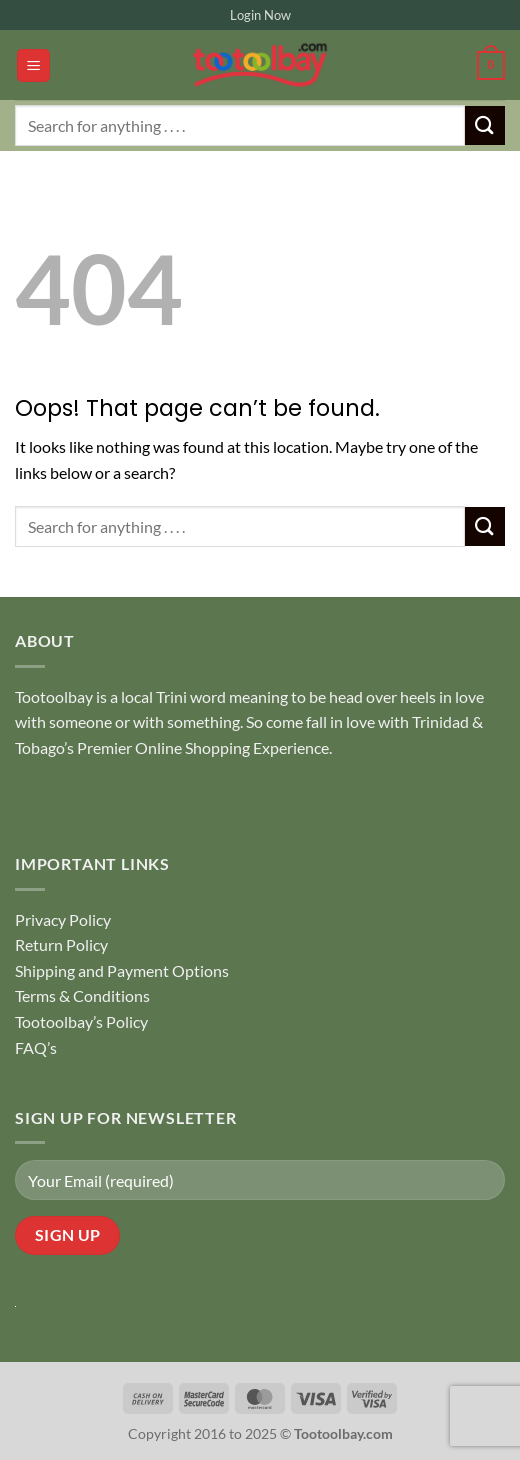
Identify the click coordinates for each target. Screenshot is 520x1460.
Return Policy (61, 944)
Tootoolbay (54, 696)
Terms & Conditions (82, 995)
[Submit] (485, 125)
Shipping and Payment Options (122, 970)
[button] (33, 65)
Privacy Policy (63, 919)
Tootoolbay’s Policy (81, 1021)
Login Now (260, 15)
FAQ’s (36, 1047)
